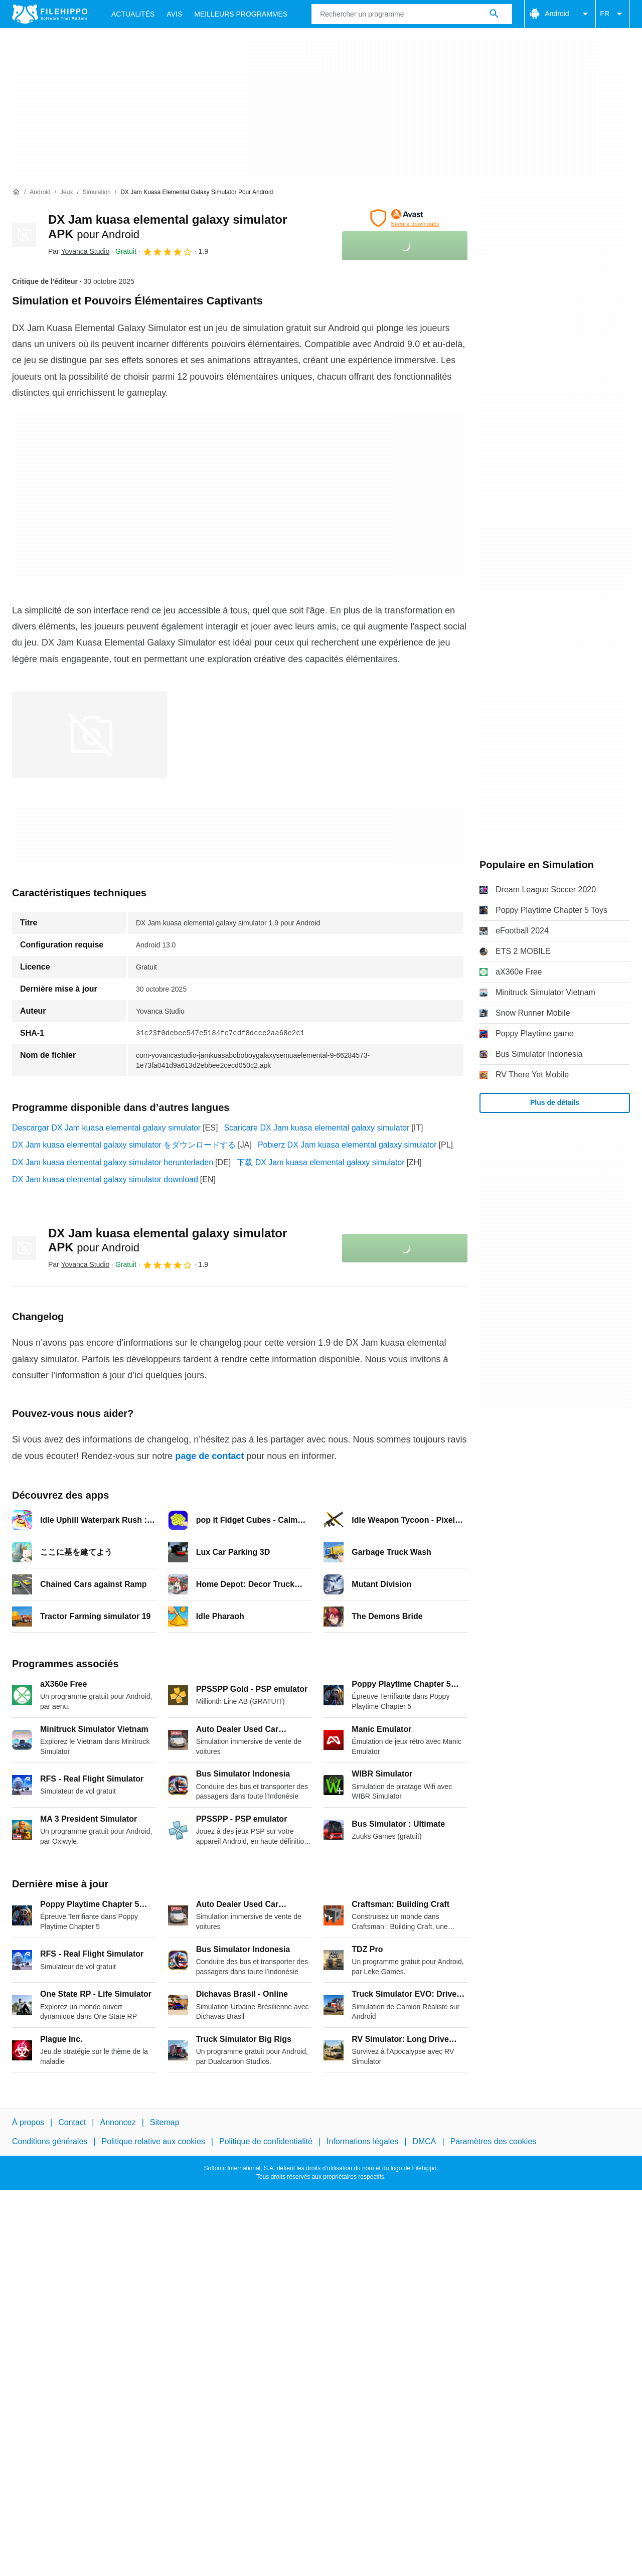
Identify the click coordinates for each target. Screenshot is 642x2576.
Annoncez (118, 2122)
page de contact (209, 1456)
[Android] (40, 192)
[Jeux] (66, 192)
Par (78, 251)
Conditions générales (49, 2141)
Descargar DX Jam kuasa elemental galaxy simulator (106, 1127)
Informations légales (362, 2141)
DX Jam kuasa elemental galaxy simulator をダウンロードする (124, 1145)
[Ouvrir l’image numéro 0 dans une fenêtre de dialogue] (90, 734)
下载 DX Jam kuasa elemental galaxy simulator (320, 1162)
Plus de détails (554, 1102)
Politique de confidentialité (265, 2141)
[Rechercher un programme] (494, 14)
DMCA (424, 2141)
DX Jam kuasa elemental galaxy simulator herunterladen (112, 1162)
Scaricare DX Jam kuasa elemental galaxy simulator (316, 1127)
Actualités (132, 14)
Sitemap (165, 2122)
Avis (174, 14)
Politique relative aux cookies (153, 2141)
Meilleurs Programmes (240, 14)
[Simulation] (97, 192)
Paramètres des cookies (493, 2141)
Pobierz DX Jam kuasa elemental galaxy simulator (347, 1145)
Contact (72, 2122)
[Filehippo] (49, 14)
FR (612, 14)
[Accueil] (16, 192)
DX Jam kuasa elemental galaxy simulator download (105, 1179)
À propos (28, 2122)
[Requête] (411, 14)
